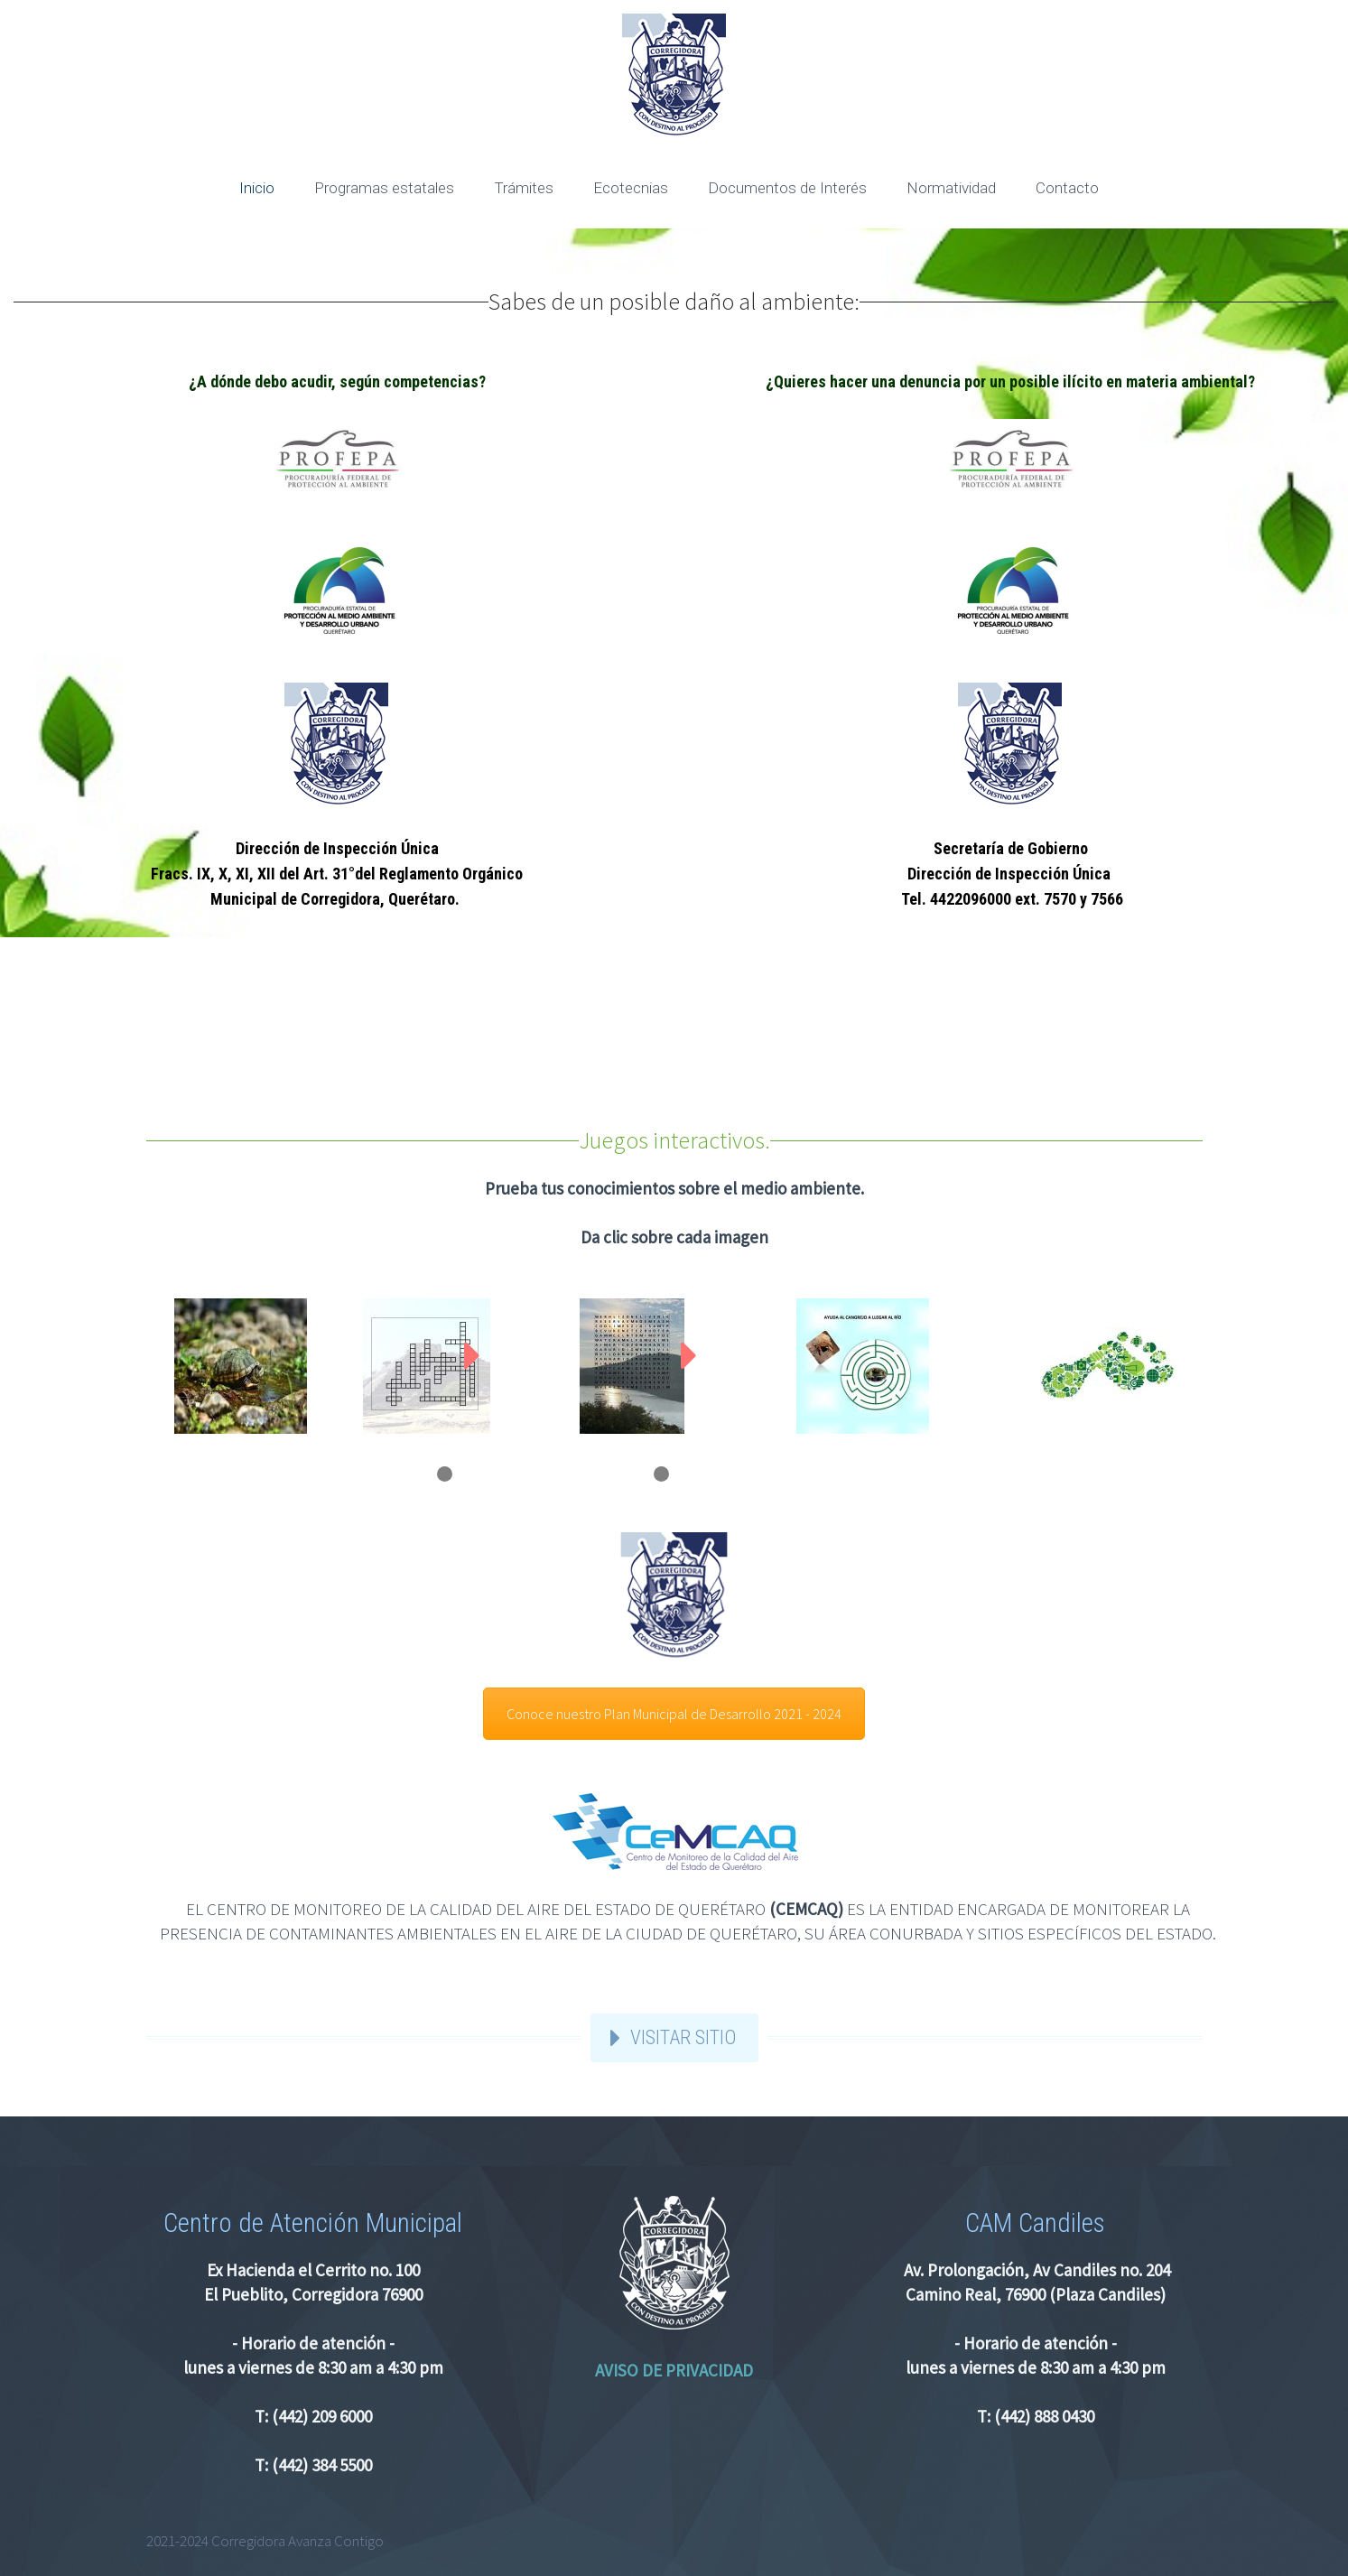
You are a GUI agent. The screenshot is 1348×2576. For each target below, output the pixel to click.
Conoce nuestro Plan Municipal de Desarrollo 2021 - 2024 (674, 1714)
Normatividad (951, 188)
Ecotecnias (630, 188)
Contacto (1067, 188)
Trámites (523, 188)
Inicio (256, 188)
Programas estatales (384, 188)
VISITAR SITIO (683, 2037)
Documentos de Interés (787, 188)
